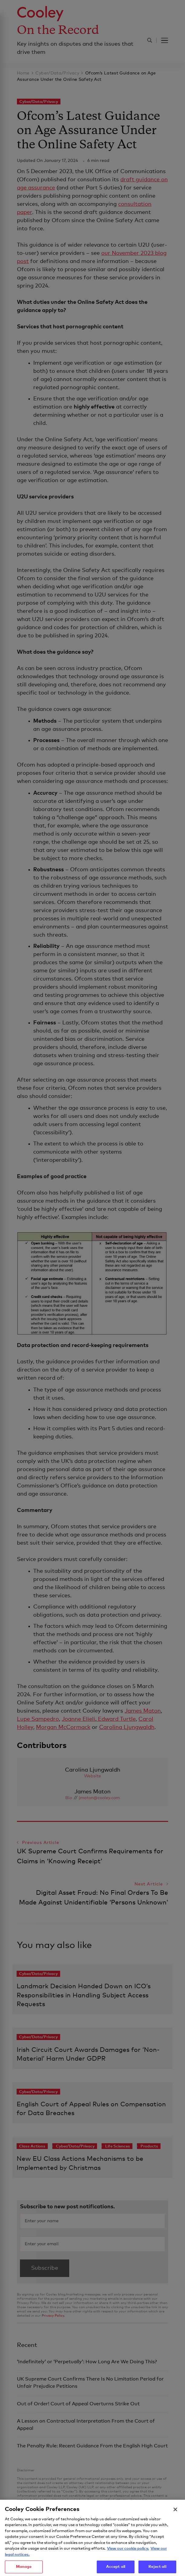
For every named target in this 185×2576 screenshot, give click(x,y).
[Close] (175, 2519)
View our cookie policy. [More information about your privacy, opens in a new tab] (128, 2559)
